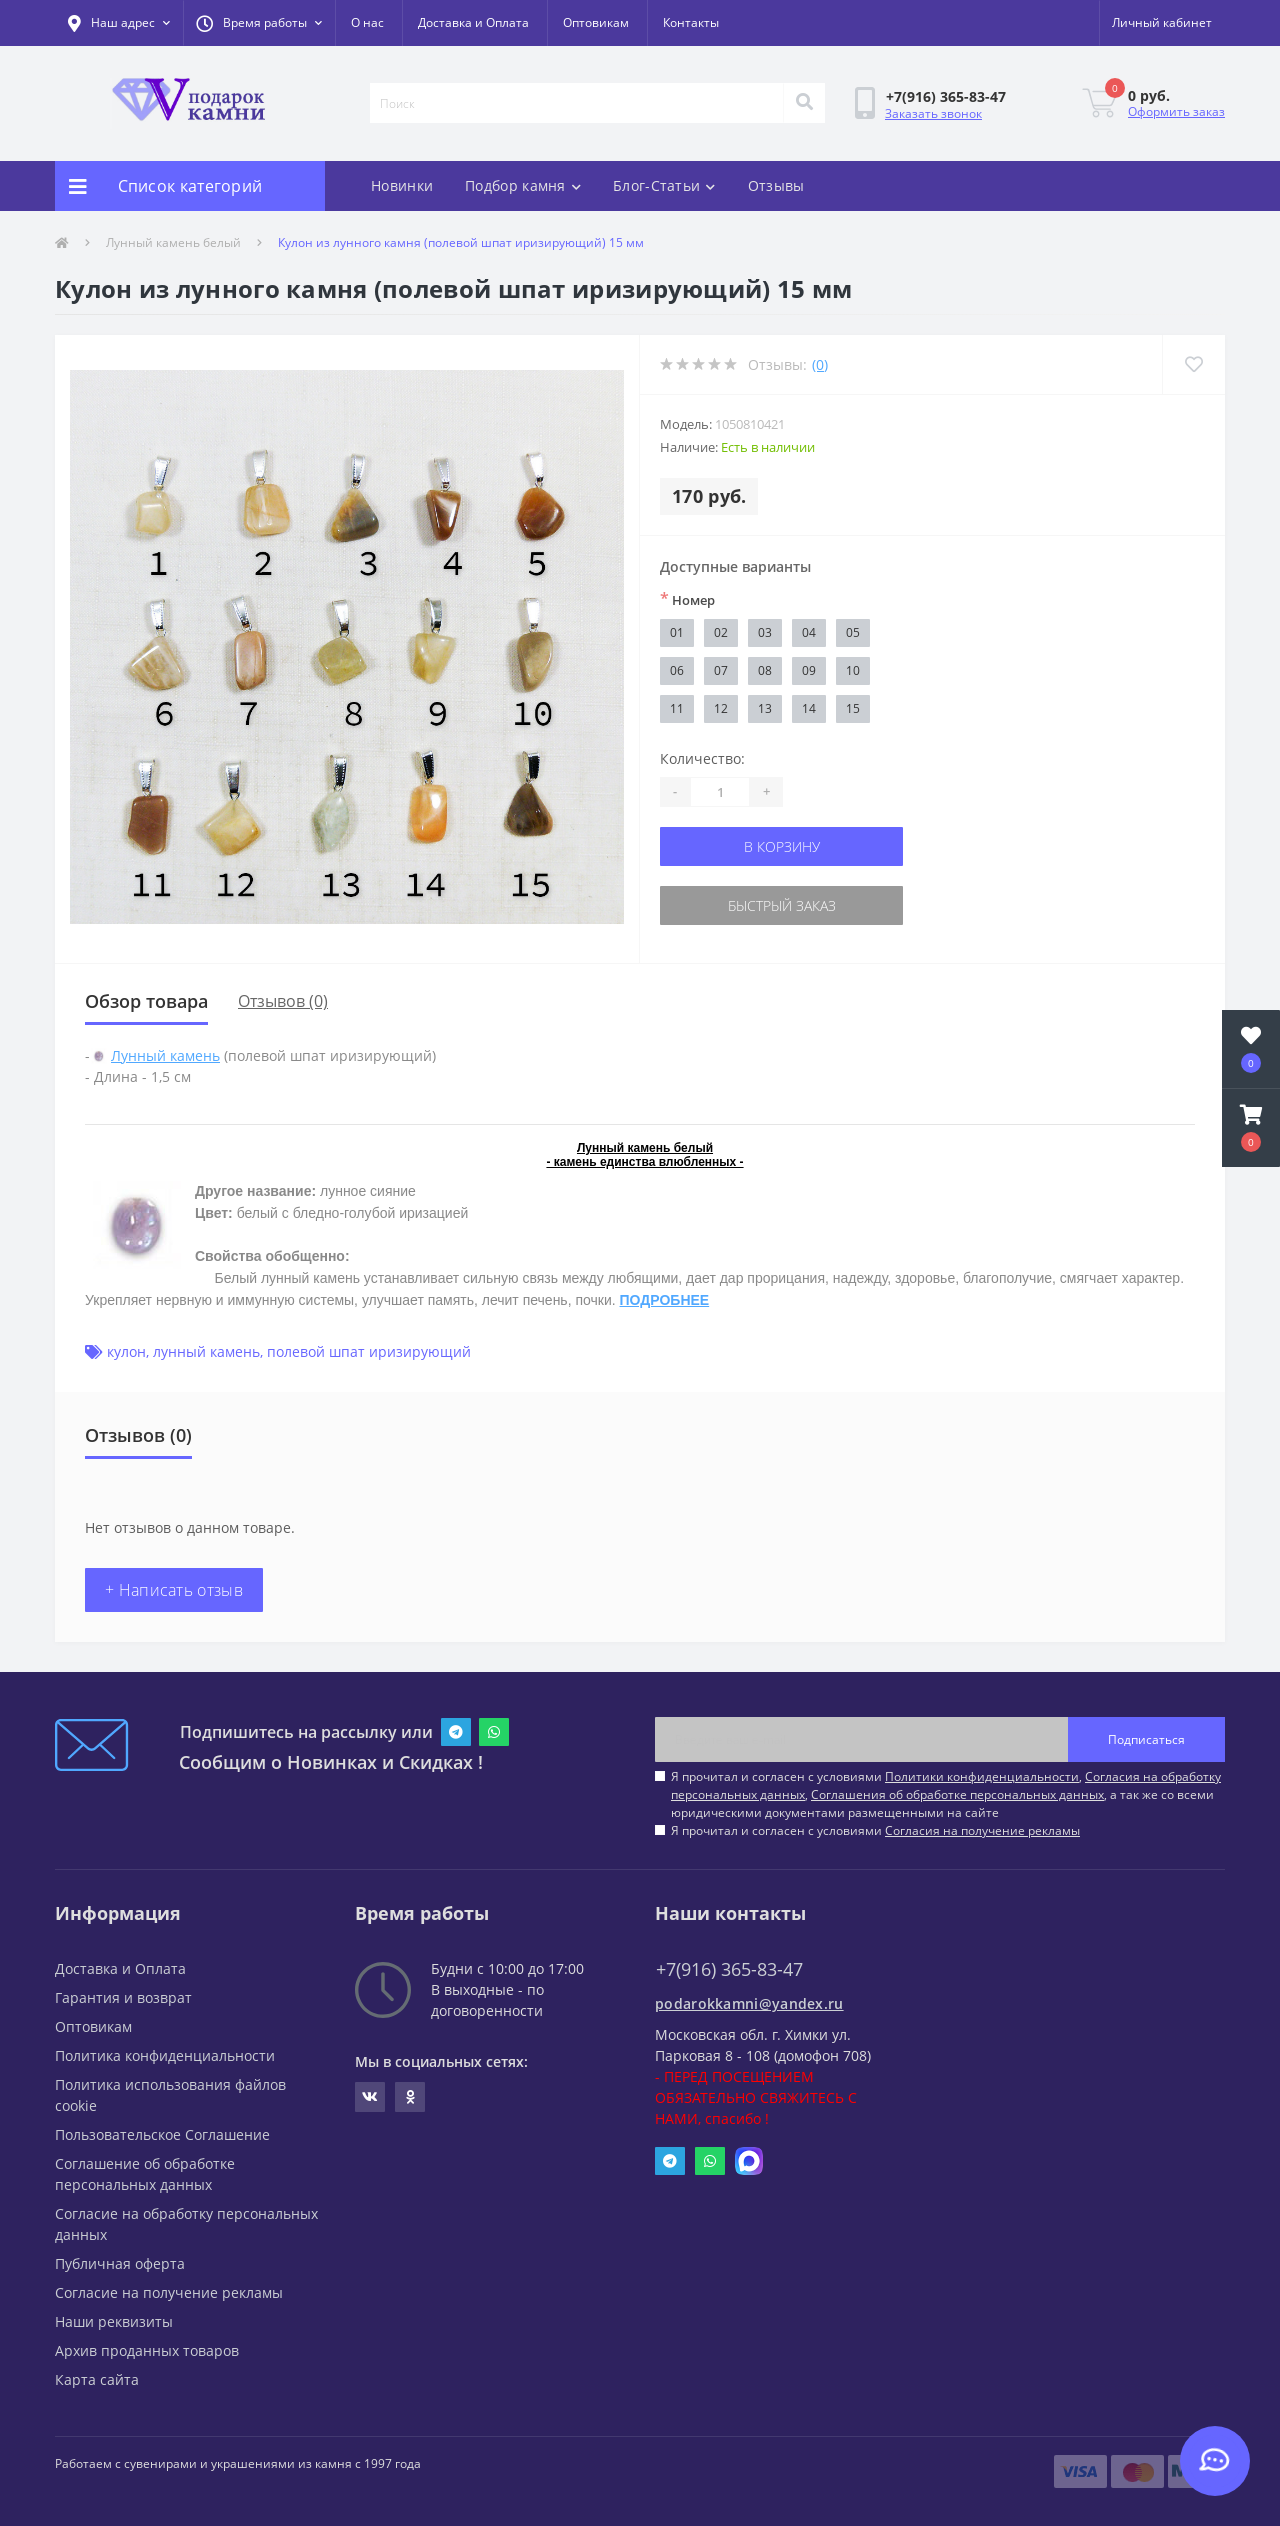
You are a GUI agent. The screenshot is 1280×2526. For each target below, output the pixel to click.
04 (809, 632)
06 (677, 670)
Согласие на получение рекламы (169, 2292)
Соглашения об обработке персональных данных (957, 1794)
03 (765, 632)
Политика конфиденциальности (165, 2055)
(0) (820, 364)
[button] (259, 23)
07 (721, 670)
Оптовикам (596, 22)
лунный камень (206, 1351)
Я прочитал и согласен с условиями (875, 1830)
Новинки (402, 185)
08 (765, 670)
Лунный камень (165, 1055)
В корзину (782, 846)
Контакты (691, 22)
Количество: (702, 758)
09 (809, 670)
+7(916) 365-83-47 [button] (729, 1969)
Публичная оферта (120, 2263)
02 (721, 632)
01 (677, 632)
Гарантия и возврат (123, 1997)
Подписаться (1146, 1739)
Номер (687, 599)
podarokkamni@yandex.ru (749, 2003)
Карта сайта (97, 2379)
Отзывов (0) (283, 1001)
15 (853, 708)
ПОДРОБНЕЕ (665, 1300)
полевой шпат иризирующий (369, 1351)
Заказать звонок (933, 113)
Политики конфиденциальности (982, 1776)
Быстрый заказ (782, 905)
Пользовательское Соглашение (162, 2134)
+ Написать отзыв (174, 1590)
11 (677, 708)
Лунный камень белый (173, 242)
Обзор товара (146, 1001)
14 (809, 708)
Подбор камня (523, 185)
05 (853, 632)
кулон (126, 1351)
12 (721, 708)
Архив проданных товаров (147, 2350)
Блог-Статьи (664, 185)
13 (765, 708)
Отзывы (776, 185)
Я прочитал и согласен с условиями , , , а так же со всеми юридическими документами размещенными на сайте (946, 1794)
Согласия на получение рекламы (982, 1830)
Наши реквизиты (114, 2321)
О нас (367, 22)
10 (853, 670)
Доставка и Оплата (473, 22)
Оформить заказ (1176, 111)
